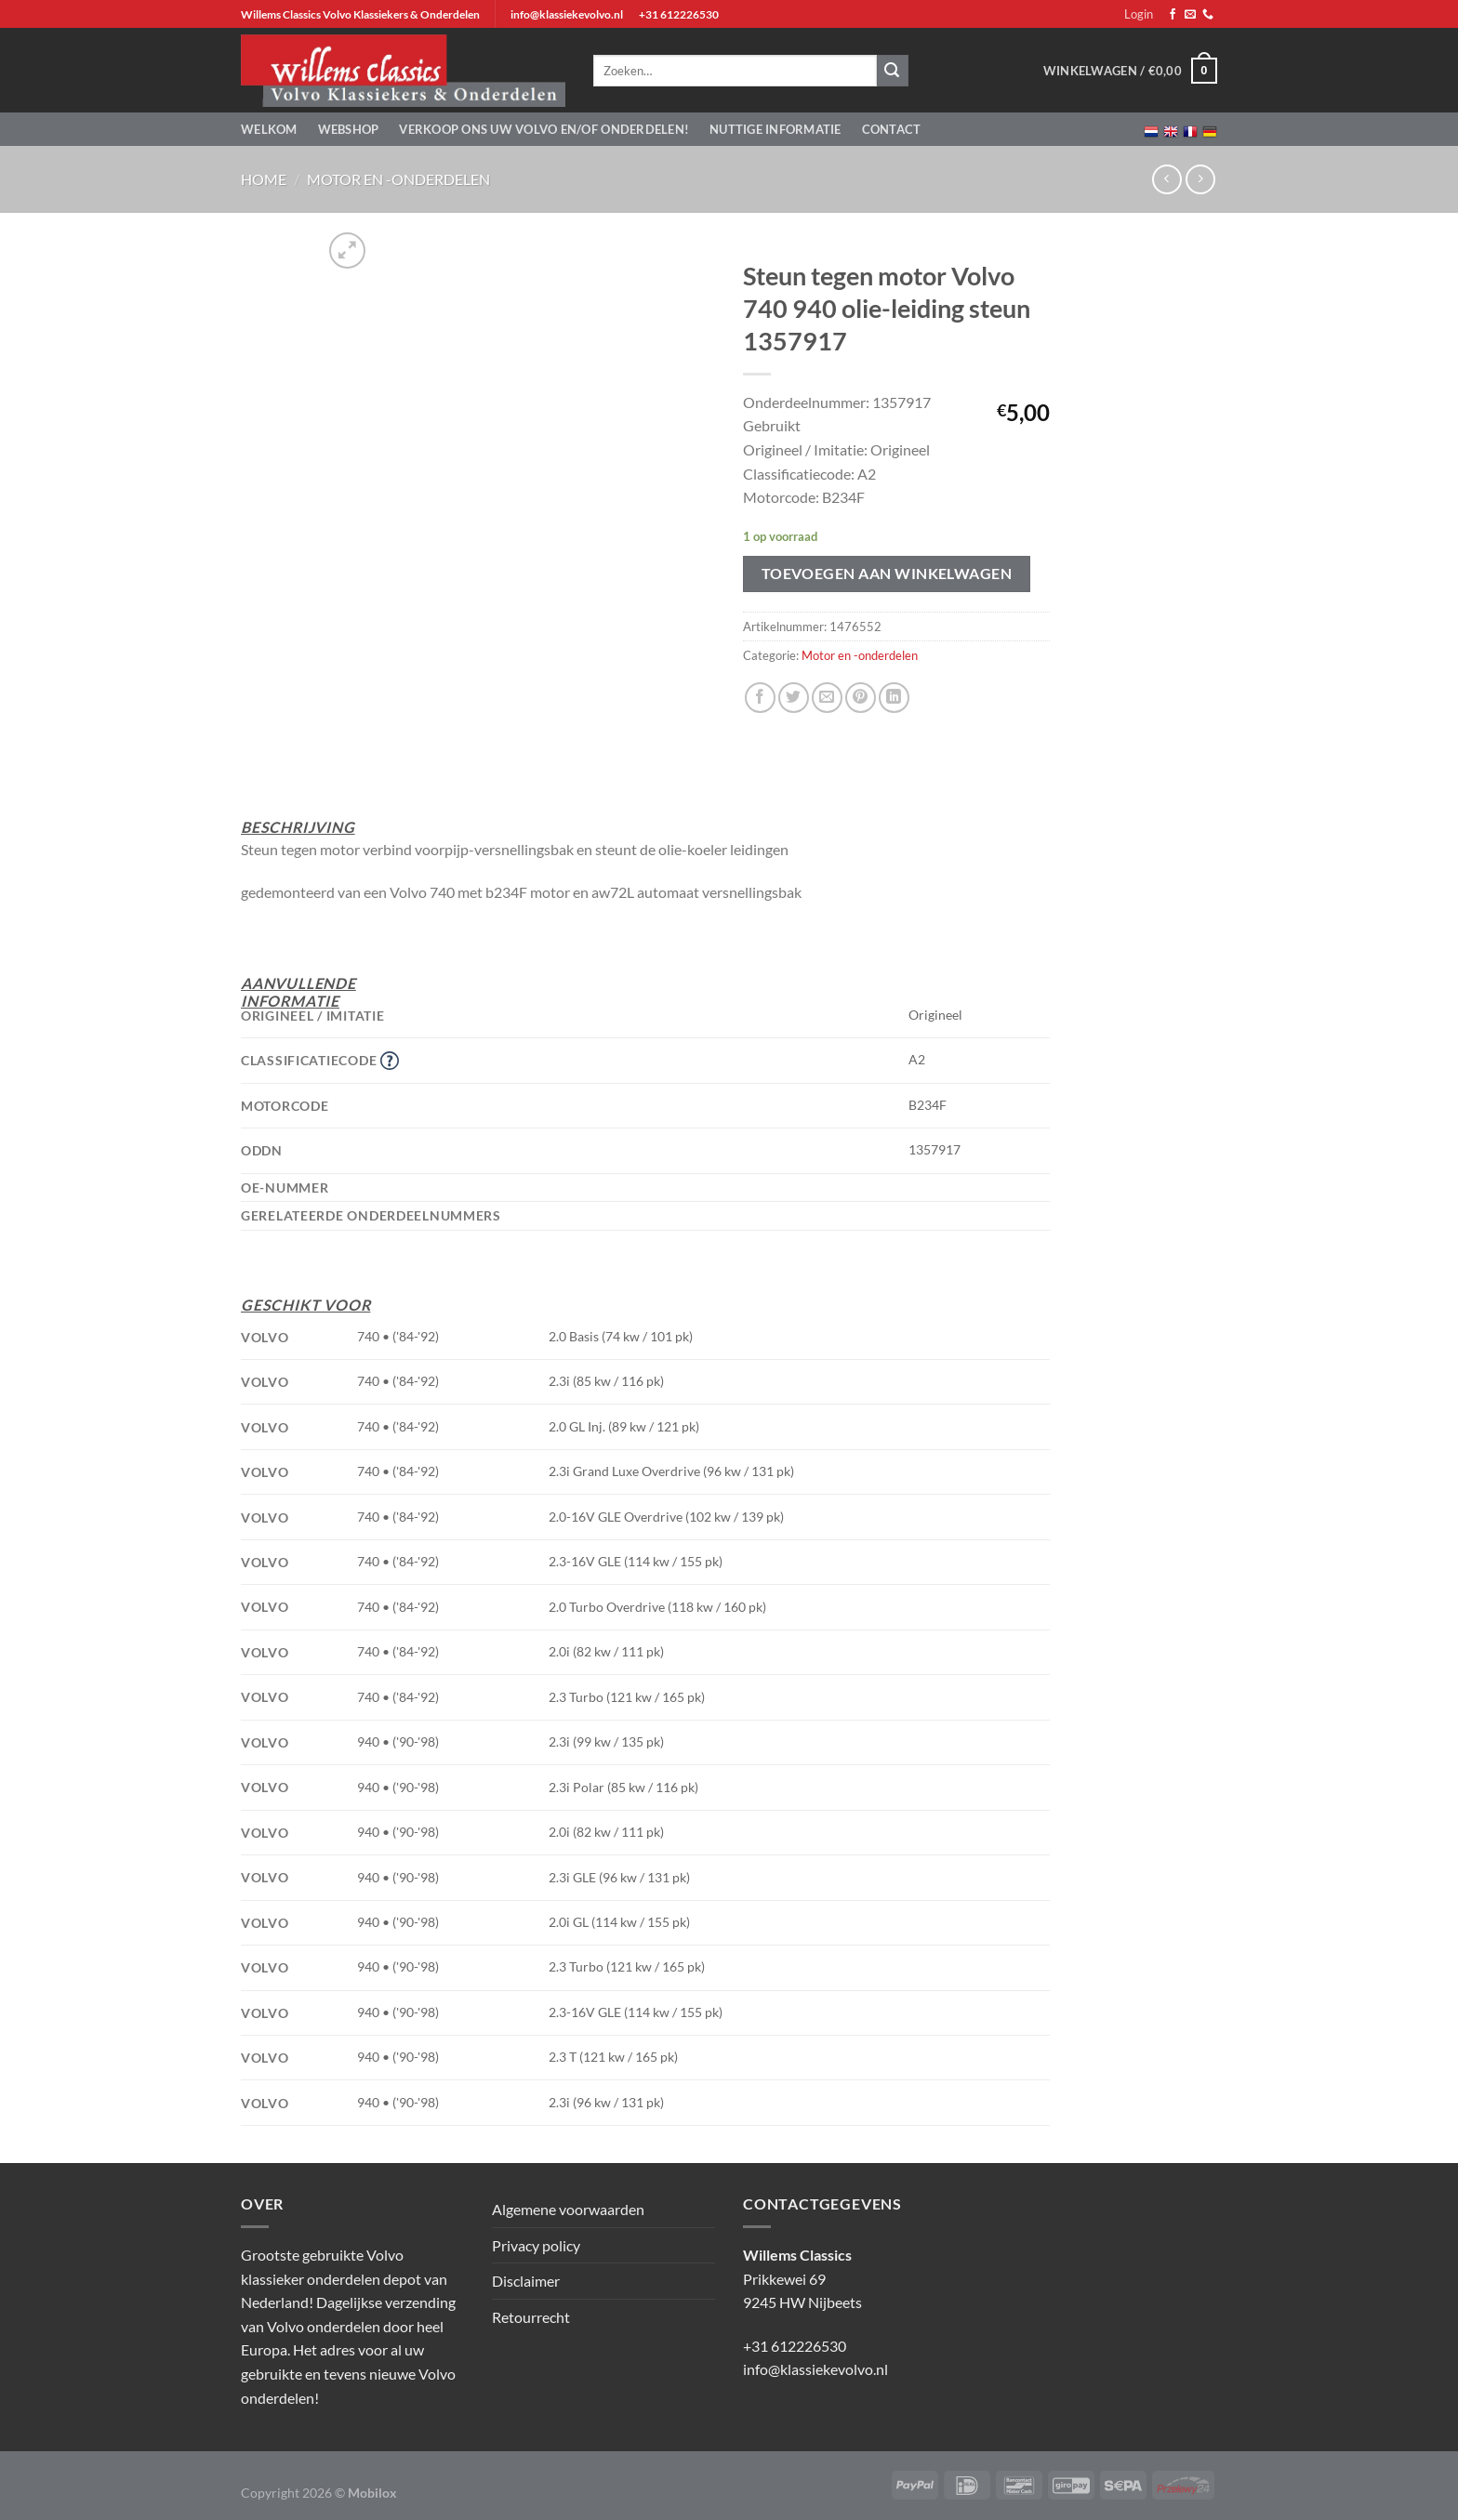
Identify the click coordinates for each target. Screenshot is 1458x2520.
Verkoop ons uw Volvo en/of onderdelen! (544, 129)
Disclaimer (526, 2280)
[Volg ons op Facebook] (1172, 14)
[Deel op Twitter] (793, 697)
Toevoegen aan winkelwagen (887, 573)
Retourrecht (531, 2317)
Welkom (269, 129)
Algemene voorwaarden (568, 2209)
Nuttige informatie (775, 129)
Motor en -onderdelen (398, 179)
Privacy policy (536, 2245)
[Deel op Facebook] (760, 697)
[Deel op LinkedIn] (894, 697)
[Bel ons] (1207, 14)
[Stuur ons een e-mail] (1190, 14)
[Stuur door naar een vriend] (827, 697)
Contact (891, 129)
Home (263, 179)
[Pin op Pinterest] (860, 697)
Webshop (348, 129)
